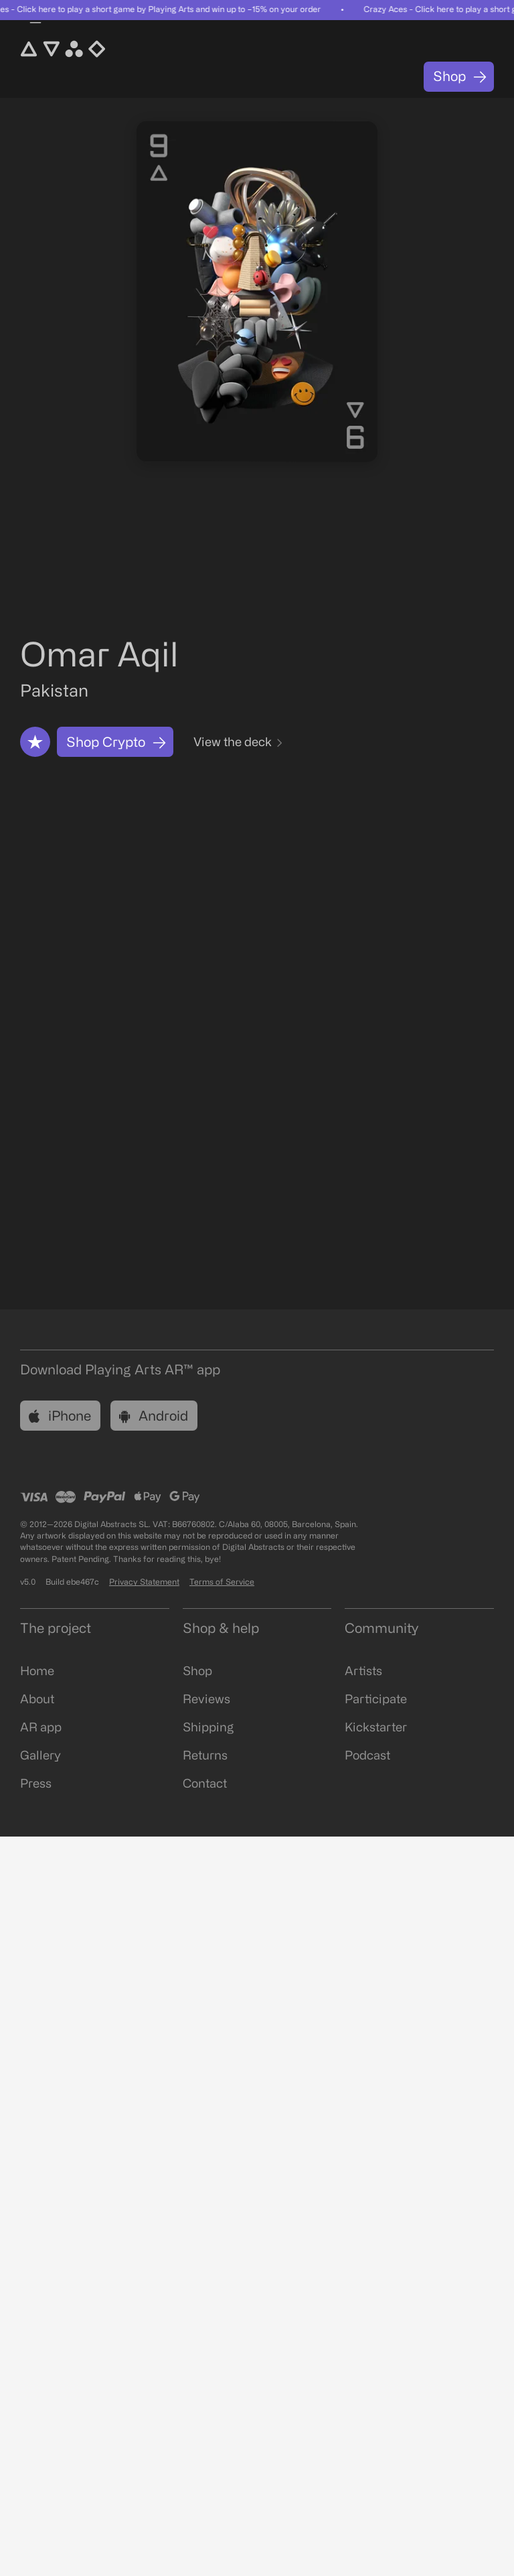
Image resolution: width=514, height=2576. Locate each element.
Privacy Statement (144, 1582)
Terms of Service (221, 1582)
